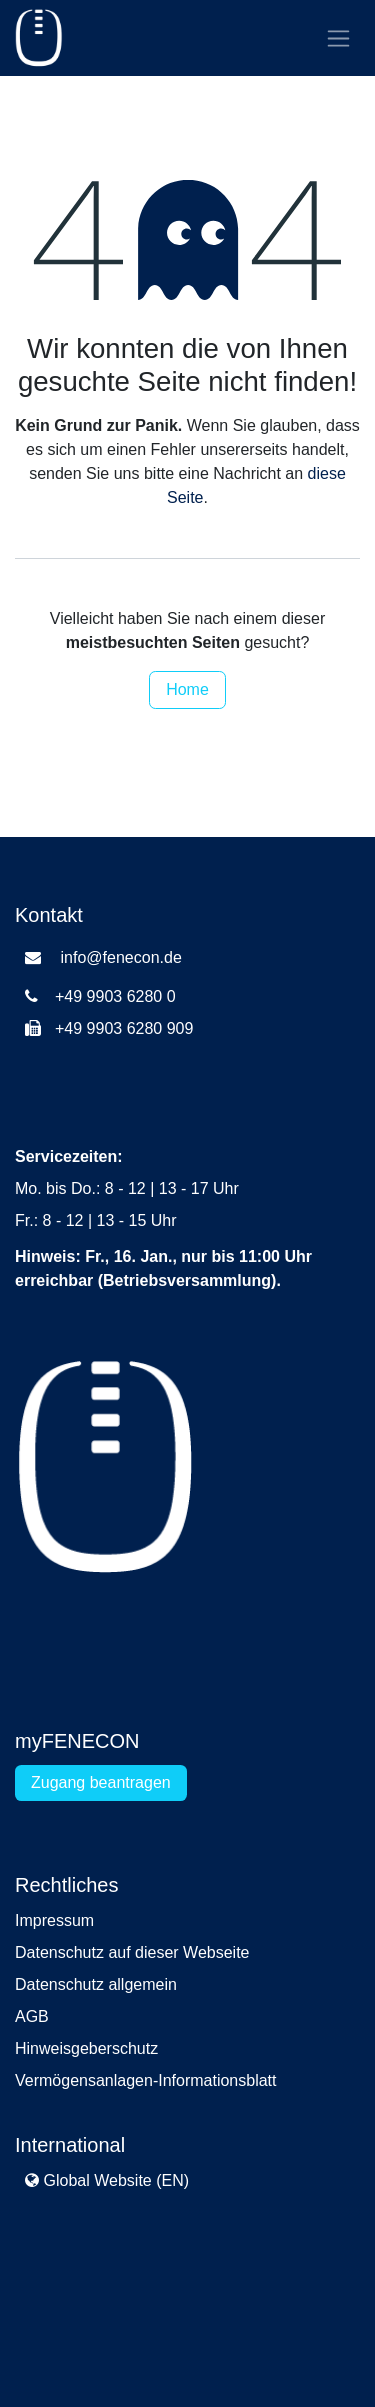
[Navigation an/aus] (338, 38)
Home (187, 689)
